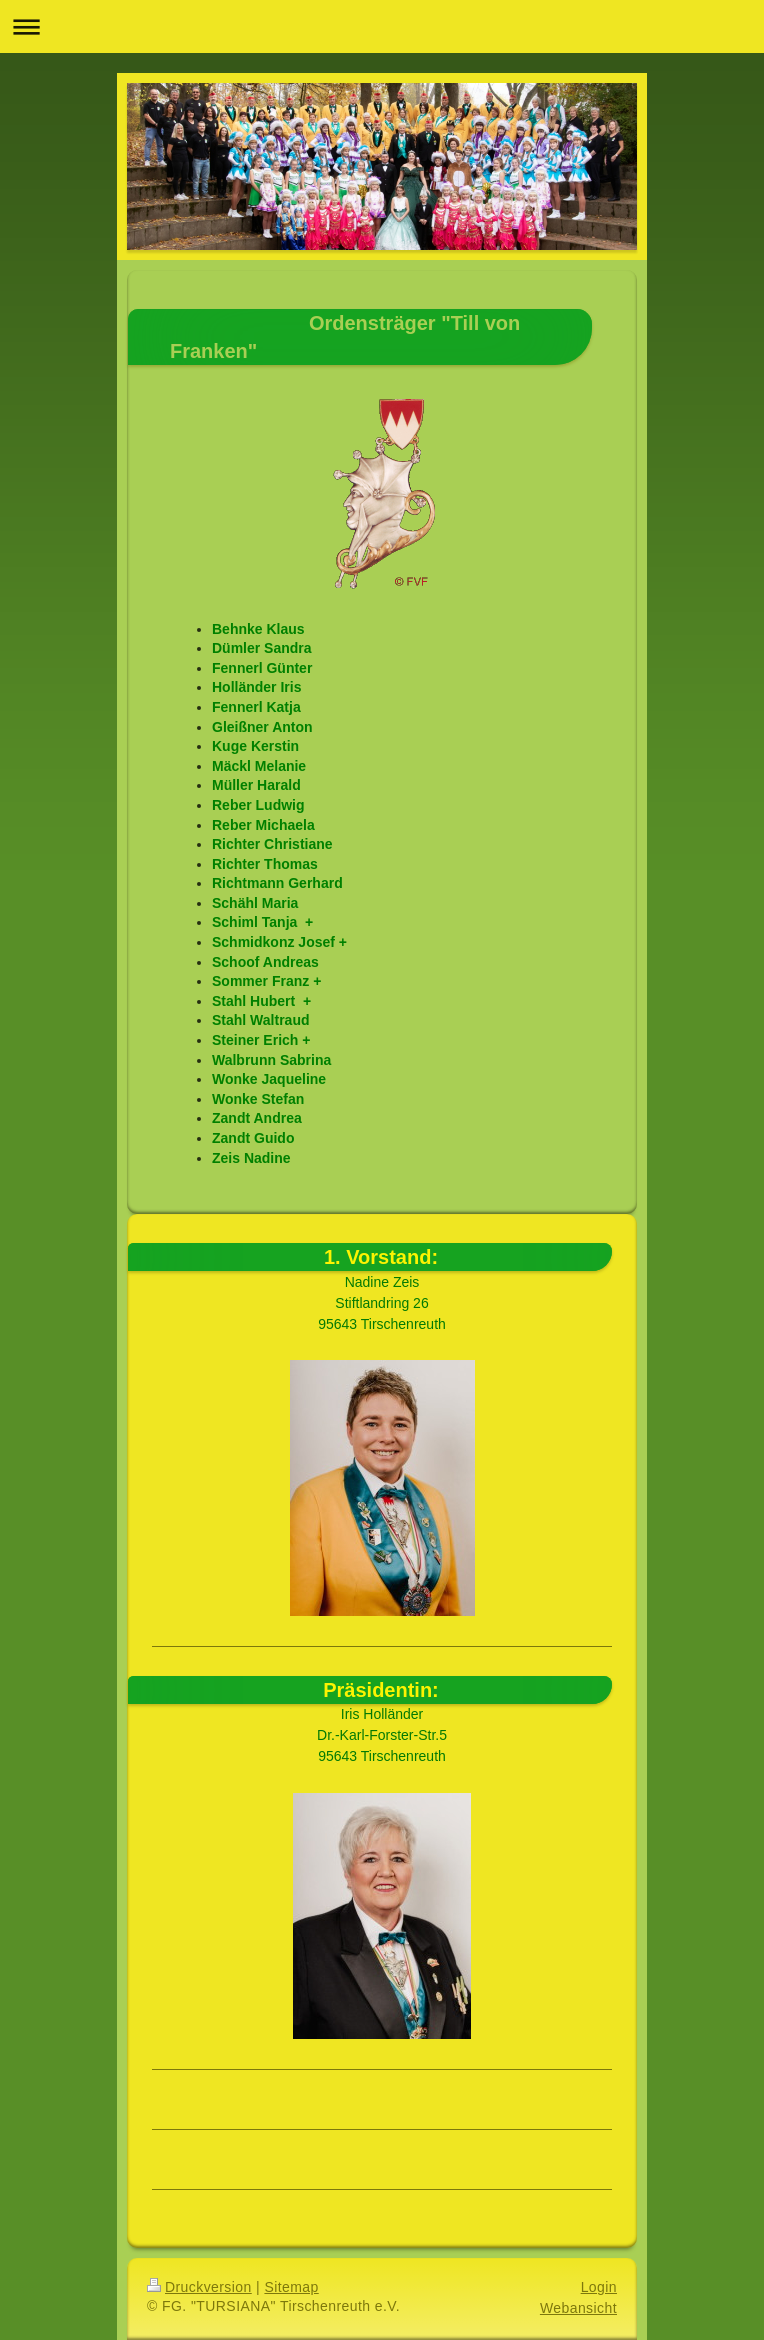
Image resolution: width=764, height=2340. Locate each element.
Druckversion (199, 2287)
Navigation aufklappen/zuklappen (382, 26)
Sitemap (291, 2287)
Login (599, 2287)
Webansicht (578, 2308)
